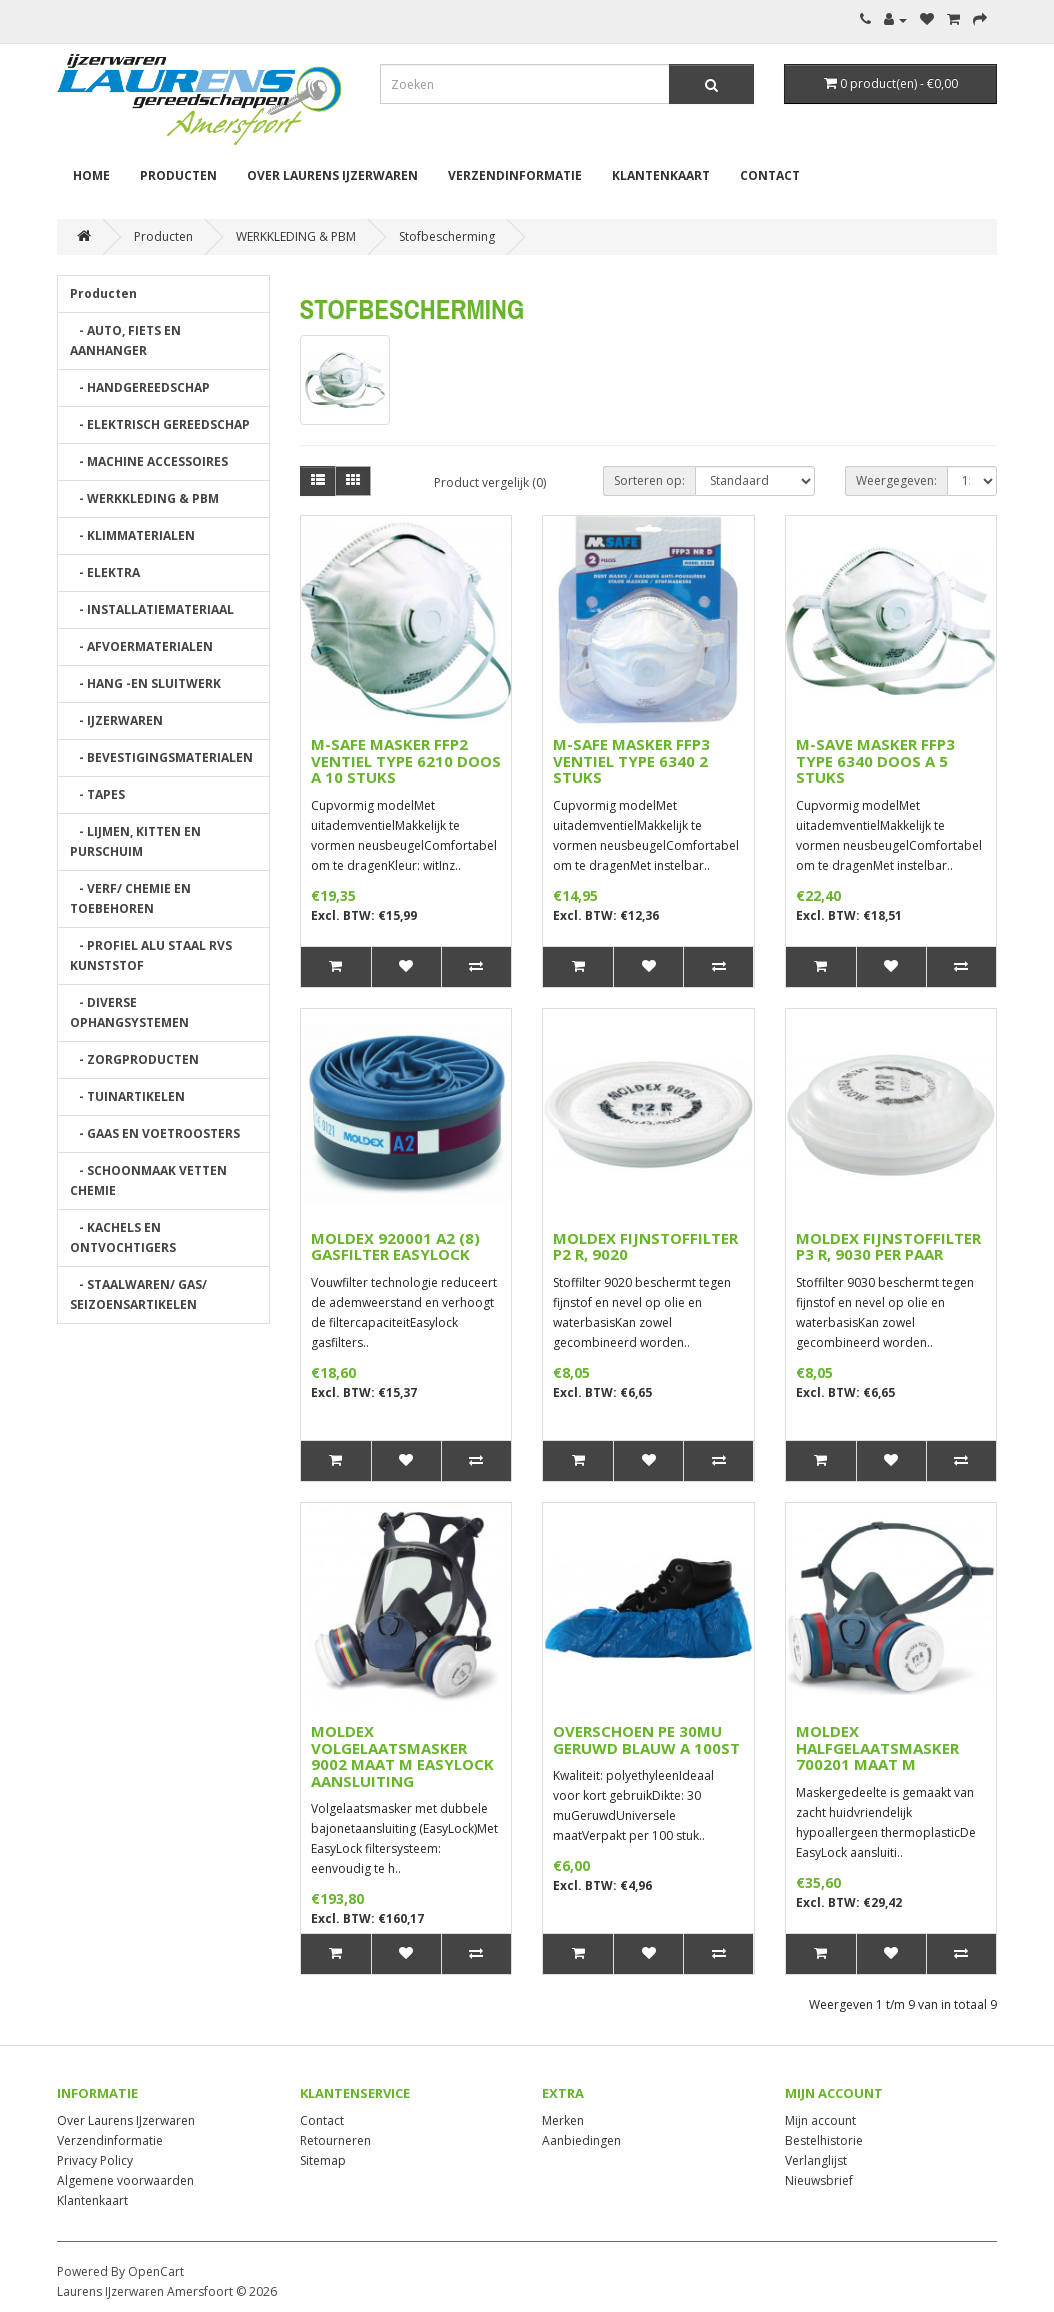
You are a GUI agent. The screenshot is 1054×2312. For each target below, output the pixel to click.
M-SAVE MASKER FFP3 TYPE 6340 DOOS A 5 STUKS (875, 760)
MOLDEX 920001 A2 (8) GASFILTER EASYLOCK (395, 1246)
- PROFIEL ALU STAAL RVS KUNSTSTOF (151, 955)
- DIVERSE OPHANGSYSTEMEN (129, 1012)
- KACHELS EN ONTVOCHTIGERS (123, 1237)
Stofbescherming (447, 236)
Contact (770, 175)
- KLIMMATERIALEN (132, 535)
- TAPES (97, 794)
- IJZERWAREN (116, 720)
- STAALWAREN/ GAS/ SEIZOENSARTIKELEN (138, 1294)
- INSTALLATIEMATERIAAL (152, 609)
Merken (563, 2120)
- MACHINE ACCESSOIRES (149, 461)
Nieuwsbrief (819, 2180)
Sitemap (323, 2160)
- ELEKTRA (105, 572)
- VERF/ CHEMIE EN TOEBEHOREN (130, 898)
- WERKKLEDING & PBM (144, 498)
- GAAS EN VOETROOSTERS (155, 1133)
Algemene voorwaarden (125, 2180)
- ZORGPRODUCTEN (134, 1059)
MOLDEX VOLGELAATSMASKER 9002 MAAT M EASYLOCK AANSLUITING (402, 1756)
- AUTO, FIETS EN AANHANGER (125, 340)
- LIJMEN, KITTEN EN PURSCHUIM (135, 841)
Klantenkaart (661, 175)
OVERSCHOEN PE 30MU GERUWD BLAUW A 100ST (646, 1739)
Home (91, 175)
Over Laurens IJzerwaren (332, 175)
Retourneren (335, 2140)
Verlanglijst (816, 2160)
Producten (178, 175)
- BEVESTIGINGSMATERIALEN (161, 757)
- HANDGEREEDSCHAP (140, 387)
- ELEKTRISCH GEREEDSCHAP (160, 424)
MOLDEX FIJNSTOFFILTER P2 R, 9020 (645, 1246)
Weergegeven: (896, 480)
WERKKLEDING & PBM (296, 236)
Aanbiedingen (581, 2140)
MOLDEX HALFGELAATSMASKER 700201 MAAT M (877, 1747)
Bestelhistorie (824, 2140)
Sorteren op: (649, 480)
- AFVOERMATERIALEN (141, 646)
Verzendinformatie (515, 175)
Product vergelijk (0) (490, 482)
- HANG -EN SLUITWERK (145, 683)
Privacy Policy (95, 2160)
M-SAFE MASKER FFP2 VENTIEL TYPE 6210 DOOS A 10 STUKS (406, 760)
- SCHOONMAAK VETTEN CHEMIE (148, 1180)
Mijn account (820, 2120)
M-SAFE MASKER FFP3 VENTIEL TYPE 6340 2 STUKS (631, 760)
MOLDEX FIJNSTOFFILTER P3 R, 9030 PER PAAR (888, 1246)
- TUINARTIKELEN (127, 1096)
